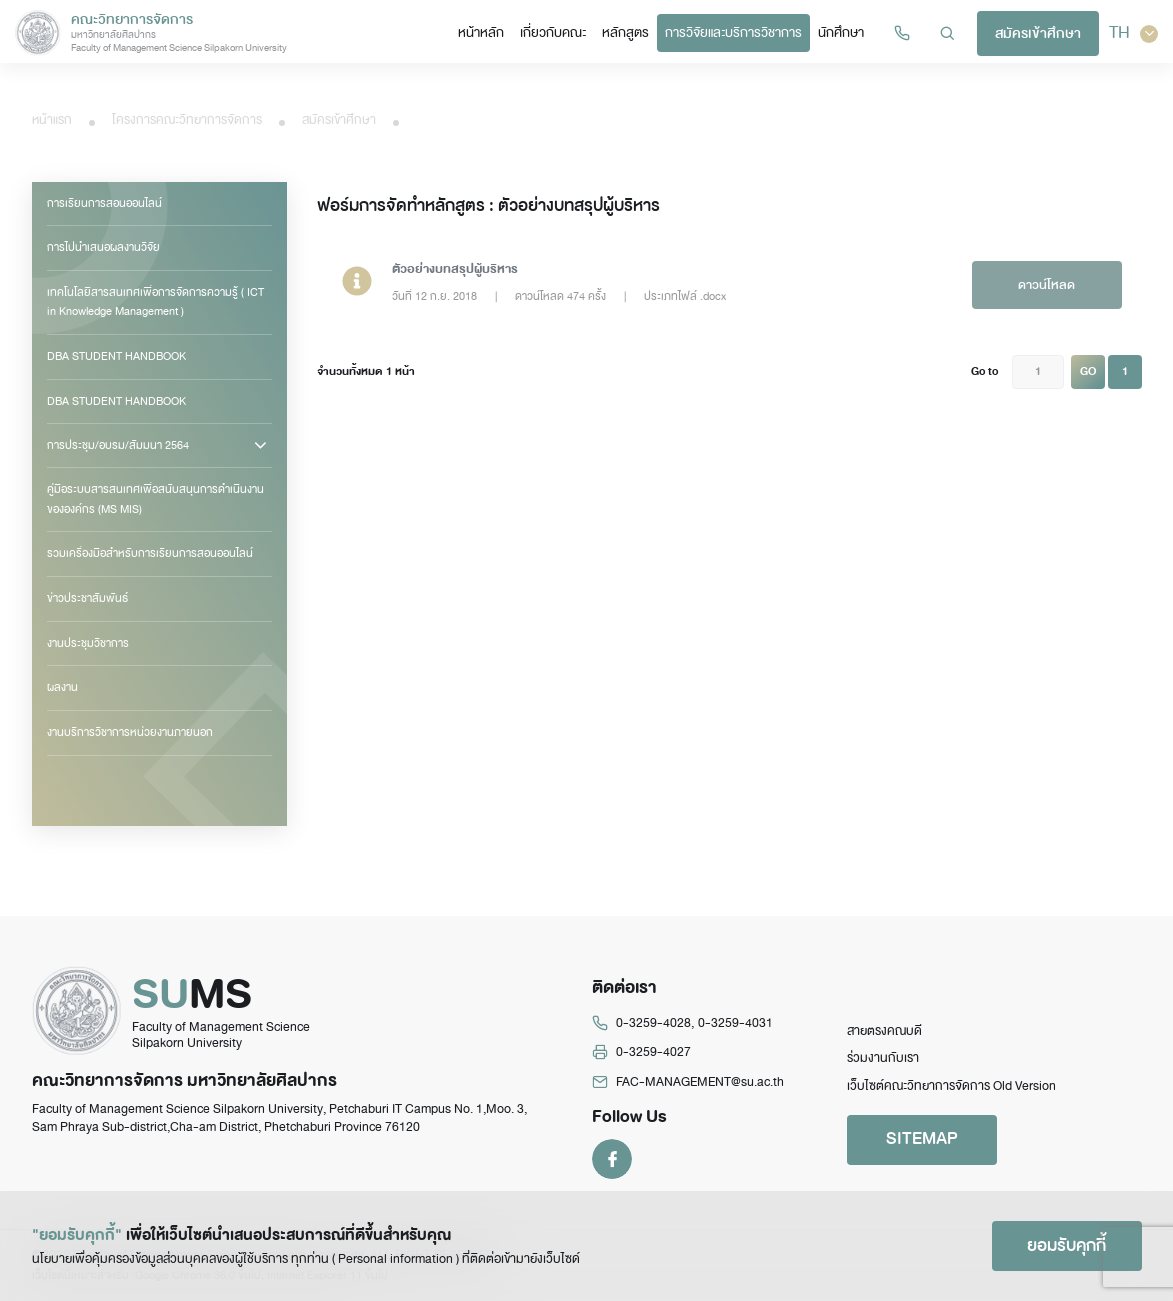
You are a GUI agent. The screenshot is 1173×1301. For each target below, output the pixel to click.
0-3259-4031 (735, 1023)
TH (1133, 33)
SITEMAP (922, 1138)
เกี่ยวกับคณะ (553, 32)
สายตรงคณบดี (884, 1031)
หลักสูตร (625, 32)
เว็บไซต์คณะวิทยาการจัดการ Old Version (951, 1086)
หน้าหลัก (481, 32)
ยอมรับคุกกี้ (1066, 1245)
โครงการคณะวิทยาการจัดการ (187, 120)
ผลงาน (62, 687)
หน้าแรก (52, 120)
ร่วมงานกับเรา (883, 1058)
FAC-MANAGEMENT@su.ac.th (700, 1082)
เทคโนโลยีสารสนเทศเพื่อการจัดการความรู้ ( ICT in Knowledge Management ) (155, 301)
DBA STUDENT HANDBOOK (116, 356)
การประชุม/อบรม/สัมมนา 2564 (118, 445)
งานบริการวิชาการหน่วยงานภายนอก (130, 732)
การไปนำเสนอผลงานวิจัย (103, 247)
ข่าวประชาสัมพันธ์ (87, 598)
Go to (984, 371)
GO (1088, 371)
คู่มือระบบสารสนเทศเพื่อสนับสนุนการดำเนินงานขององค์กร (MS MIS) (155, 498)
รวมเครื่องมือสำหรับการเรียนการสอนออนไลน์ (150, 553)
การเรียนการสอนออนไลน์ (104, 203)
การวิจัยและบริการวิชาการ (733, 32)
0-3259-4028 (653, 1023)
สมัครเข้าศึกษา (1038, 33)
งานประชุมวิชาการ (88, 643)
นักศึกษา (841, 32)
